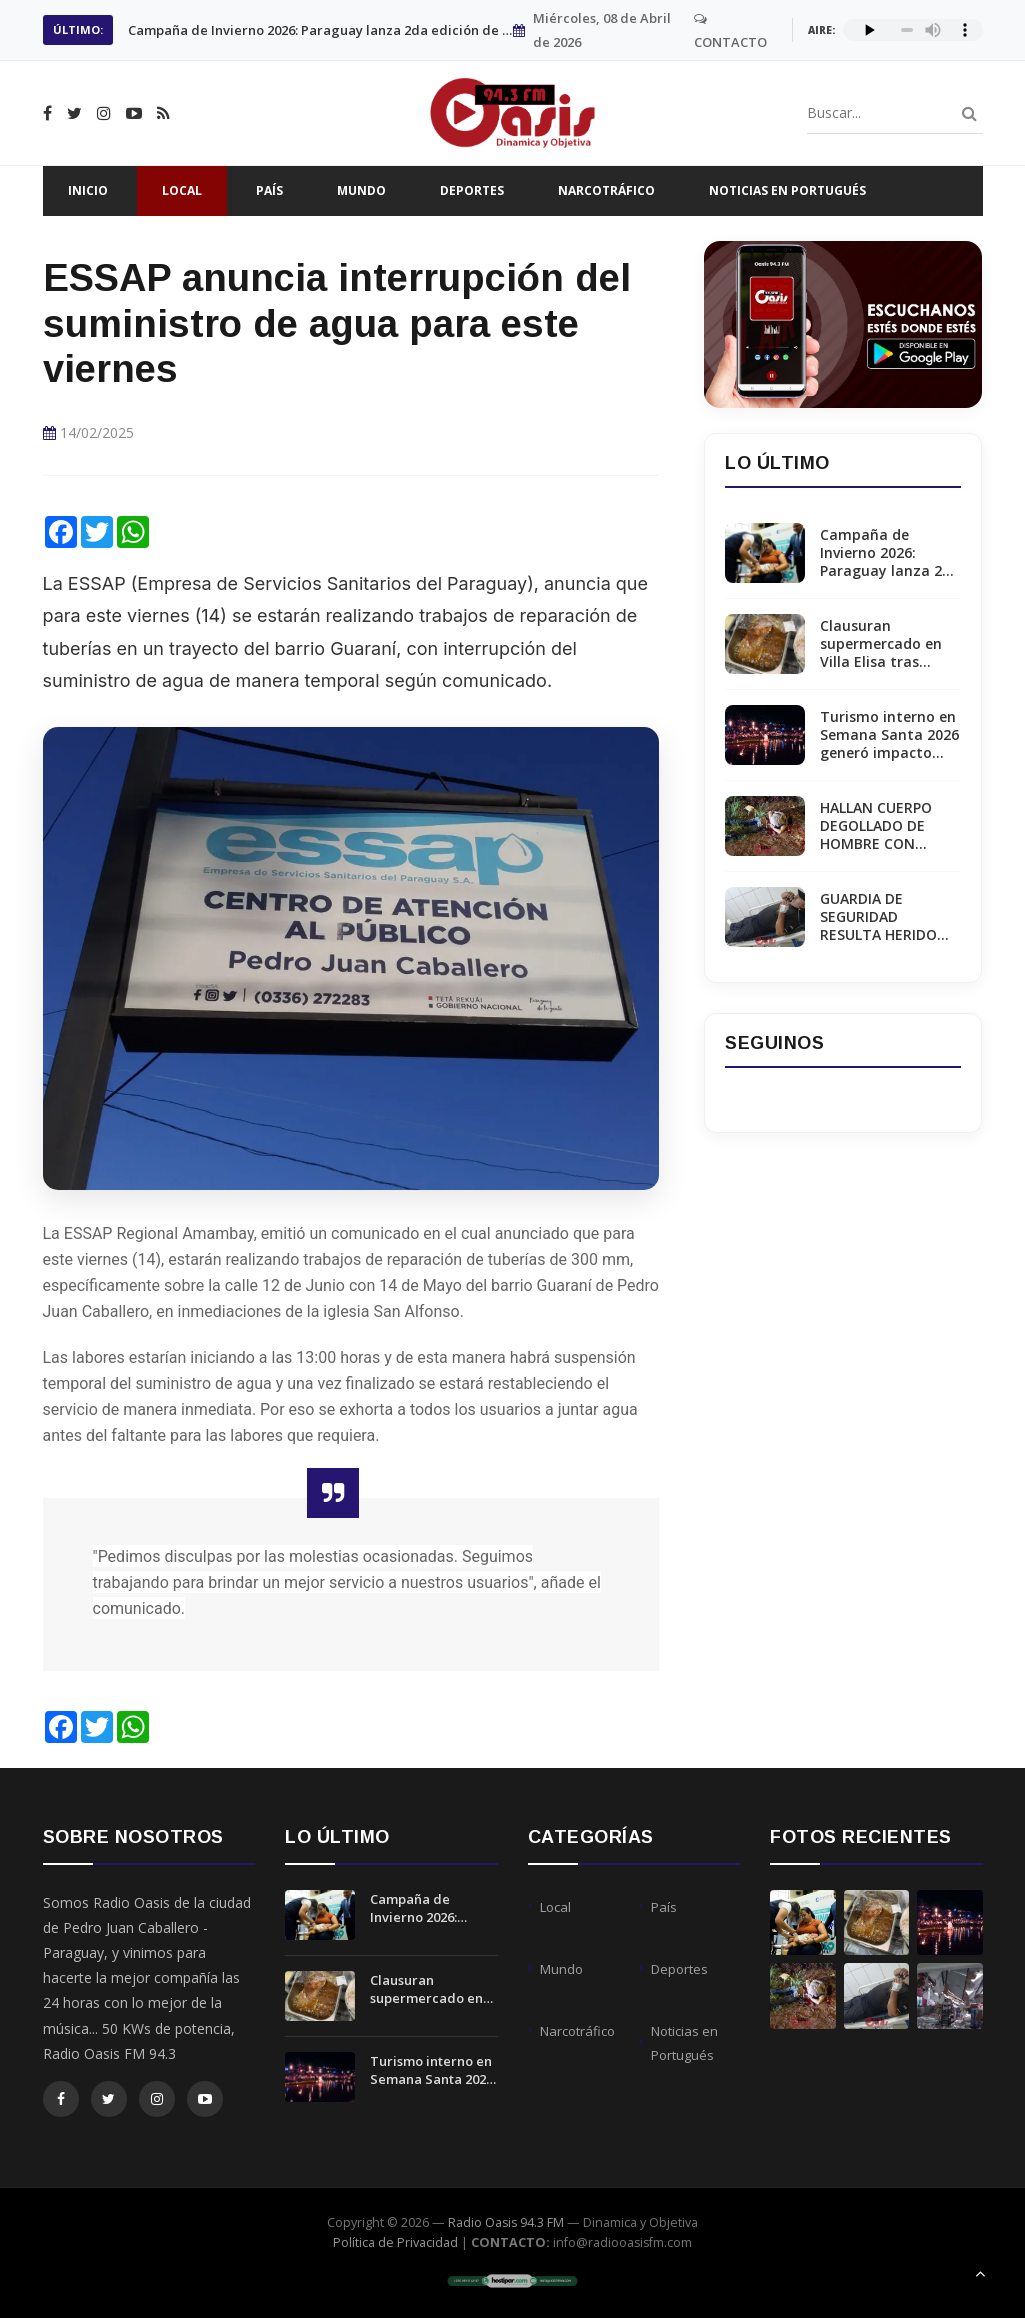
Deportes (472, 190)
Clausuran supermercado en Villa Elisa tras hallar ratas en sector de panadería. (320, 30)
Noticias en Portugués (787, 190)
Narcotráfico (606, 190)
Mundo (361, 190)
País (269, 190)
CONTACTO (730, 31)
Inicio (88, 190)
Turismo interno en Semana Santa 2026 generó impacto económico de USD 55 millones (889, 735)
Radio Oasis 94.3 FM (506, 2222)
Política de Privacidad (395, 2242)
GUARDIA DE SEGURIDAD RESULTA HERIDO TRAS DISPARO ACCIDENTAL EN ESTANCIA (878, 917)
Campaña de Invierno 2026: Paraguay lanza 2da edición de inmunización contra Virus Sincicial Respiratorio (890, 553)
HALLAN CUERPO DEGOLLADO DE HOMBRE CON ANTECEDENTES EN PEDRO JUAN (886, 826)
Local (182, 190)
